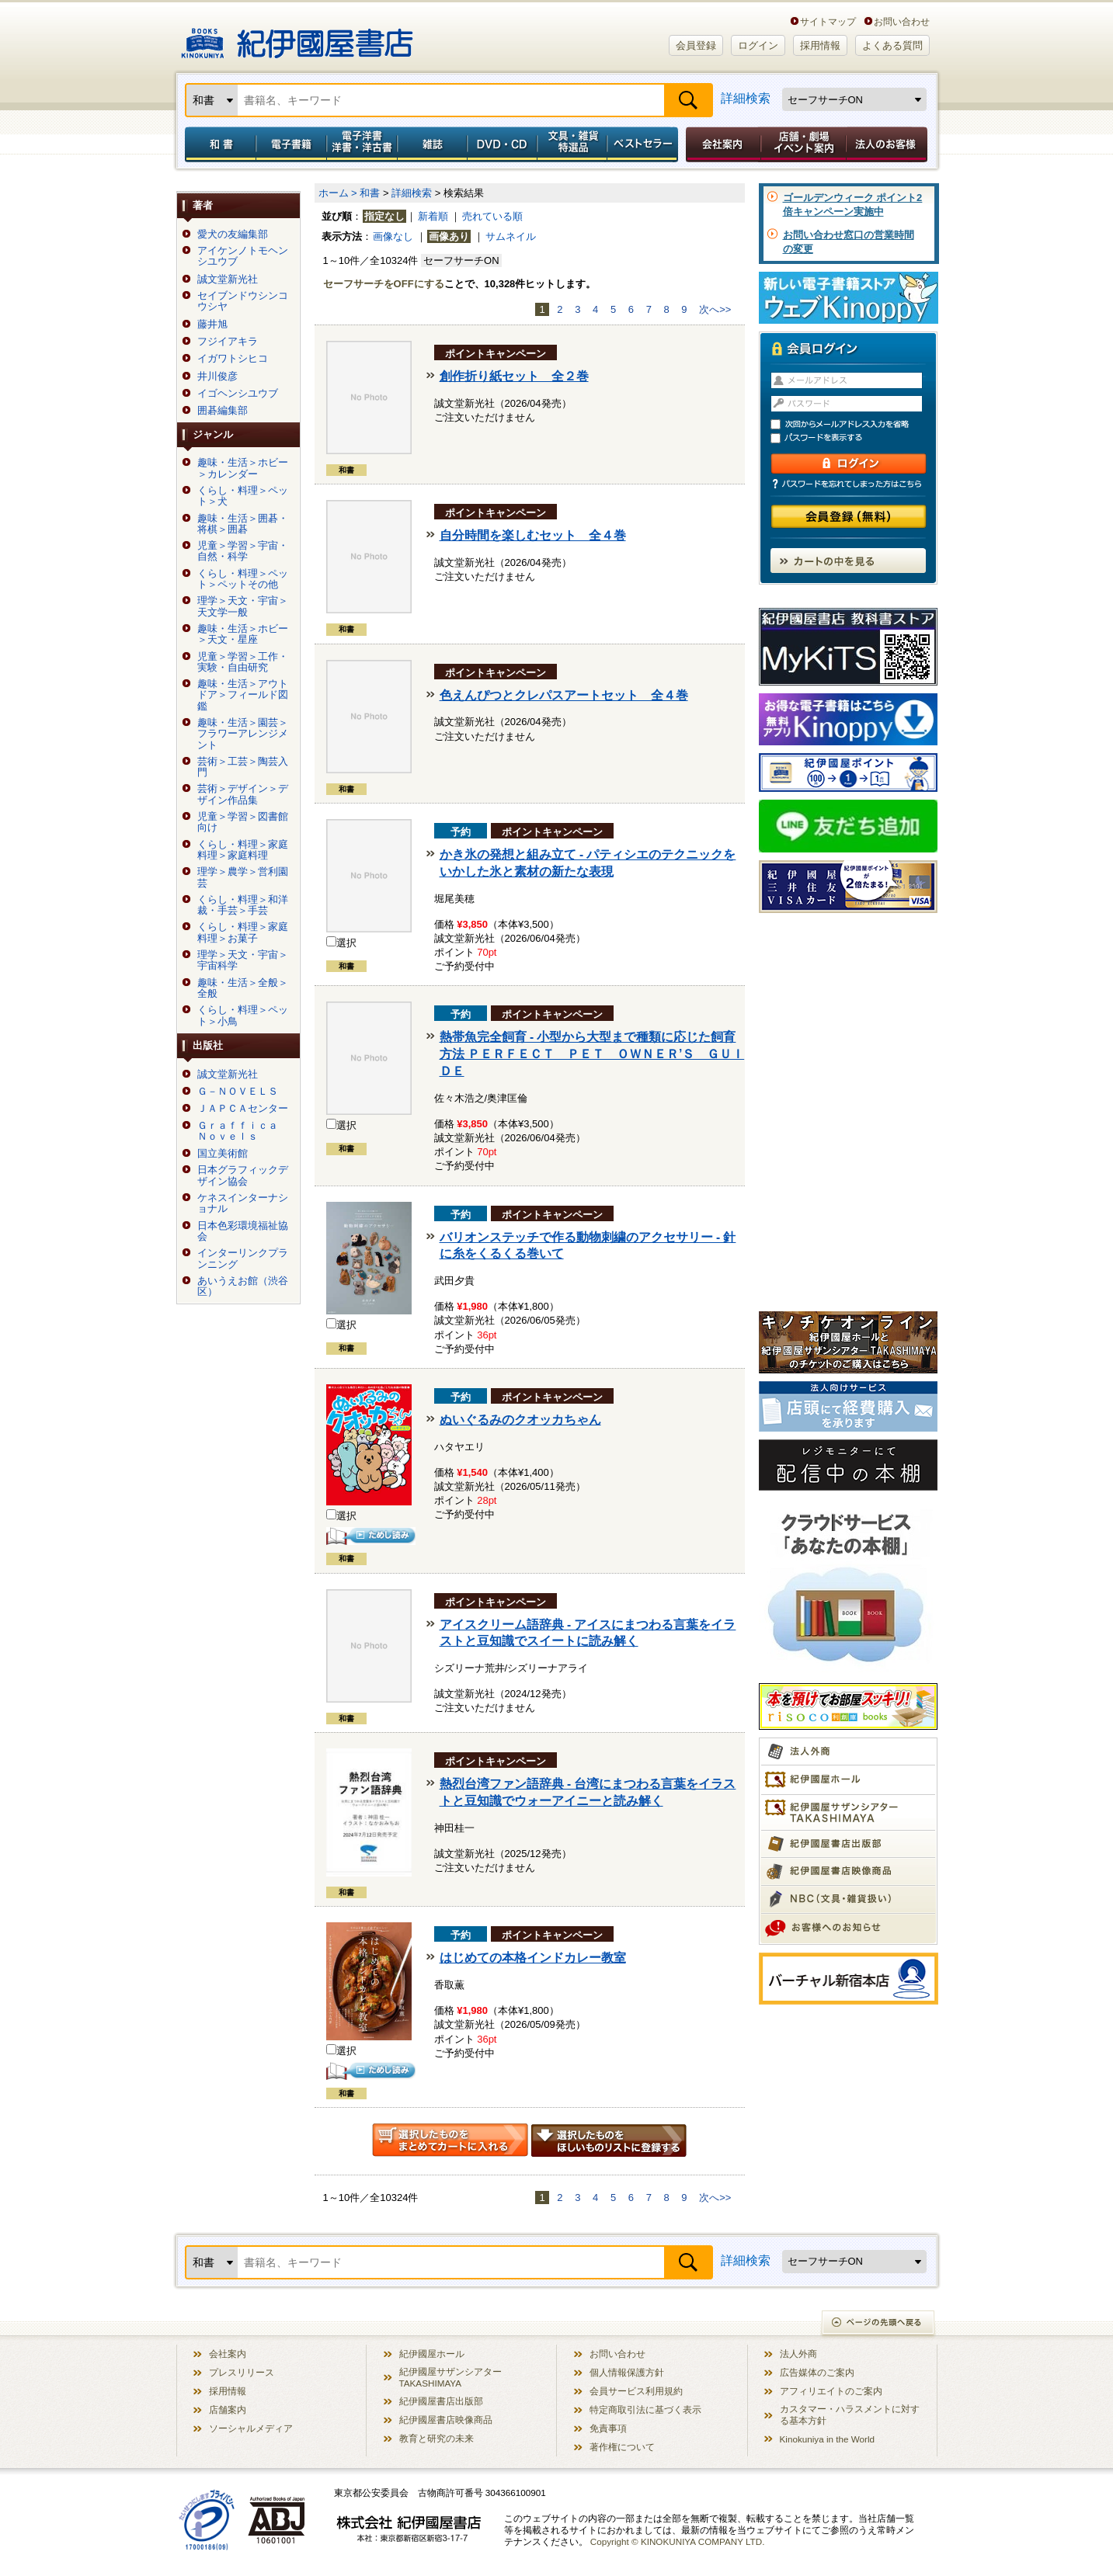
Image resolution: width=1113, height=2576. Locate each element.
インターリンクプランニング (242, 1258)
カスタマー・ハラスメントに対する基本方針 (850, 2414)
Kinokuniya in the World (827, 2439)
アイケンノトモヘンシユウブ (242, 256)
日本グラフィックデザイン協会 (242, 1175)
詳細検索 (745, 98)
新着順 (433, 216)
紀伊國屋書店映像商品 (445, 2420)
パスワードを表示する (855, 438)
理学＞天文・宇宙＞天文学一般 (242, 606)
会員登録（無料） (848, 517)
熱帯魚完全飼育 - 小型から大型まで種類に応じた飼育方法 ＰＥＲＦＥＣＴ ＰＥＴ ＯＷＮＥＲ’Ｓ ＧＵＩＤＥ (592, 1054)
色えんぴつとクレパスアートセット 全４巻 (564, 695)
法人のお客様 (888, 144)
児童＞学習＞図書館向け (242, 822)
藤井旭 (212, 324)
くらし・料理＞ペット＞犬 (242, 496)
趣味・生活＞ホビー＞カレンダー (242, 468)
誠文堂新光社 (227, 279)
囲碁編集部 (222, 410)
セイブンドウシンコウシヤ (242, 301)
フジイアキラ (227, 341)
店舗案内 (227, 2409)
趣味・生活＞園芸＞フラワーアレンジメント (242, 734)
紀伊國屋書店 (297, 37)
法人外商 (798, 2354)
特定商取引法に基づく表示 (645, 2409)
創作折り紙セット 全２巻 (514, 376)
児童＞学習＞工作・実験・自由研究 (242, 662)
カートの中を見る (848, 560)
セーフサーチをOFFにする (383, 284)
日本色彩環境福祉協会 (242, 1231)
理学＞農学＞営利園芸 (242, 877)
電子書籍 (291, 144)
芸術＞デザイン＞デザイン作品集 (242, 794)
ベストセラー (644, 144)
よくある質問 (892, 45)
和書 (217, 144)
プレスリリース (241, 2372)
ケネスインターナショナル (242, 1203)
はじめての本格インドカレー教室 (533, 1957)
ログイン (758, 45)
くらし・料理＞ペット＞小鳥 (242, 1015)
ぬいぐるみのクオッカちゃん (520, 1419)
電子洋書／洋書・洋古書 (361, 144)
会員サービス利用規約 (636, 2391)
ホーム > (337, 193)
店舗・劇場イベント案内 (803, 144)
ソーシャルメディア (251, 2428)
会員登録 (696, 45)
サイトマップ (828, 21)
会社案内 (720, 144)
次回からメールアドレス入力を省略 (855, 424)
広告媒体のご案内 (817, 2372)
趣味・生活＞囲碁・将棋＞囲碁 (242, 524)
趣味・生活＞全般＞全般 (242, 988)
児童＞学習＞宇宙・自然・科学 (242, 551)
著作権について (622, 2447)
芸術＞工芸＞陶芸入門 (242, 767)
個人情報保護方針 (627, 2372)
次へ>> (715, 309)
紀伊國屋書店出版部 (441, 2401)
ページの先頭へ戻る (878, 2324)
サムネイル (510, 236)
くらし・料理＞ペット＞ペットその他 (242, 579)
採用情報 (820, 45)
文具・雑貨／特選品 (572, 144)
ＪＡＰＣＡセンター (242, 1108)
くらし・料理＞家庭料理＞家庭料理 (242, 850)
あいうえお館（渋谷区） (242, 1286)
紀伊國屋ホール (431, 2354)
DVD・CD (502, 144)
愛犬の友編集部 (232, 234)
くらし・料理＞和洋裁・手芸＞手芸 (242, 905)
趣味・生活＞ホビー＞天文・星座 (242, 634)
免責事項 (608, 2428)
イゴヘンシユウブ (237, 393)
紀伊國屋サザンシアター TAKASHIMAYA (450, 2377)
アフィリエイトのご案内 (831, 2391)
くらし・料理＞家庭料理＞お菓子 (242, 932)
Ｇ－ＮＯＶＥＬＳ (237, 1091)
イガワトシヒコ (232, 358)
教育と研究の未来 (436, 2438)
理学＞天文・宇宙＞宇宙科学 (242, 960)
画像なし (393, 236)
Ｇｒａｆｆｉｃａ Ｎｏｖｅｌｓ (242, 1131)
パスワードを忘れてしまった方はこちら (848, 483)
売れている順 (492, 216)
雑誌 (432, 144)
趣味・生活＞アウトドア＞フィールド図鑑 (242, 695)
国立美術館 (222, 1153)
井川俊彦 (217, 376)
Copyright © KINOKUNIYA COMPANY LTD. (677, 2541)
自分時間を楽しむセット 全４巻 (533, 535)
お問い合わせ (902, 21)
